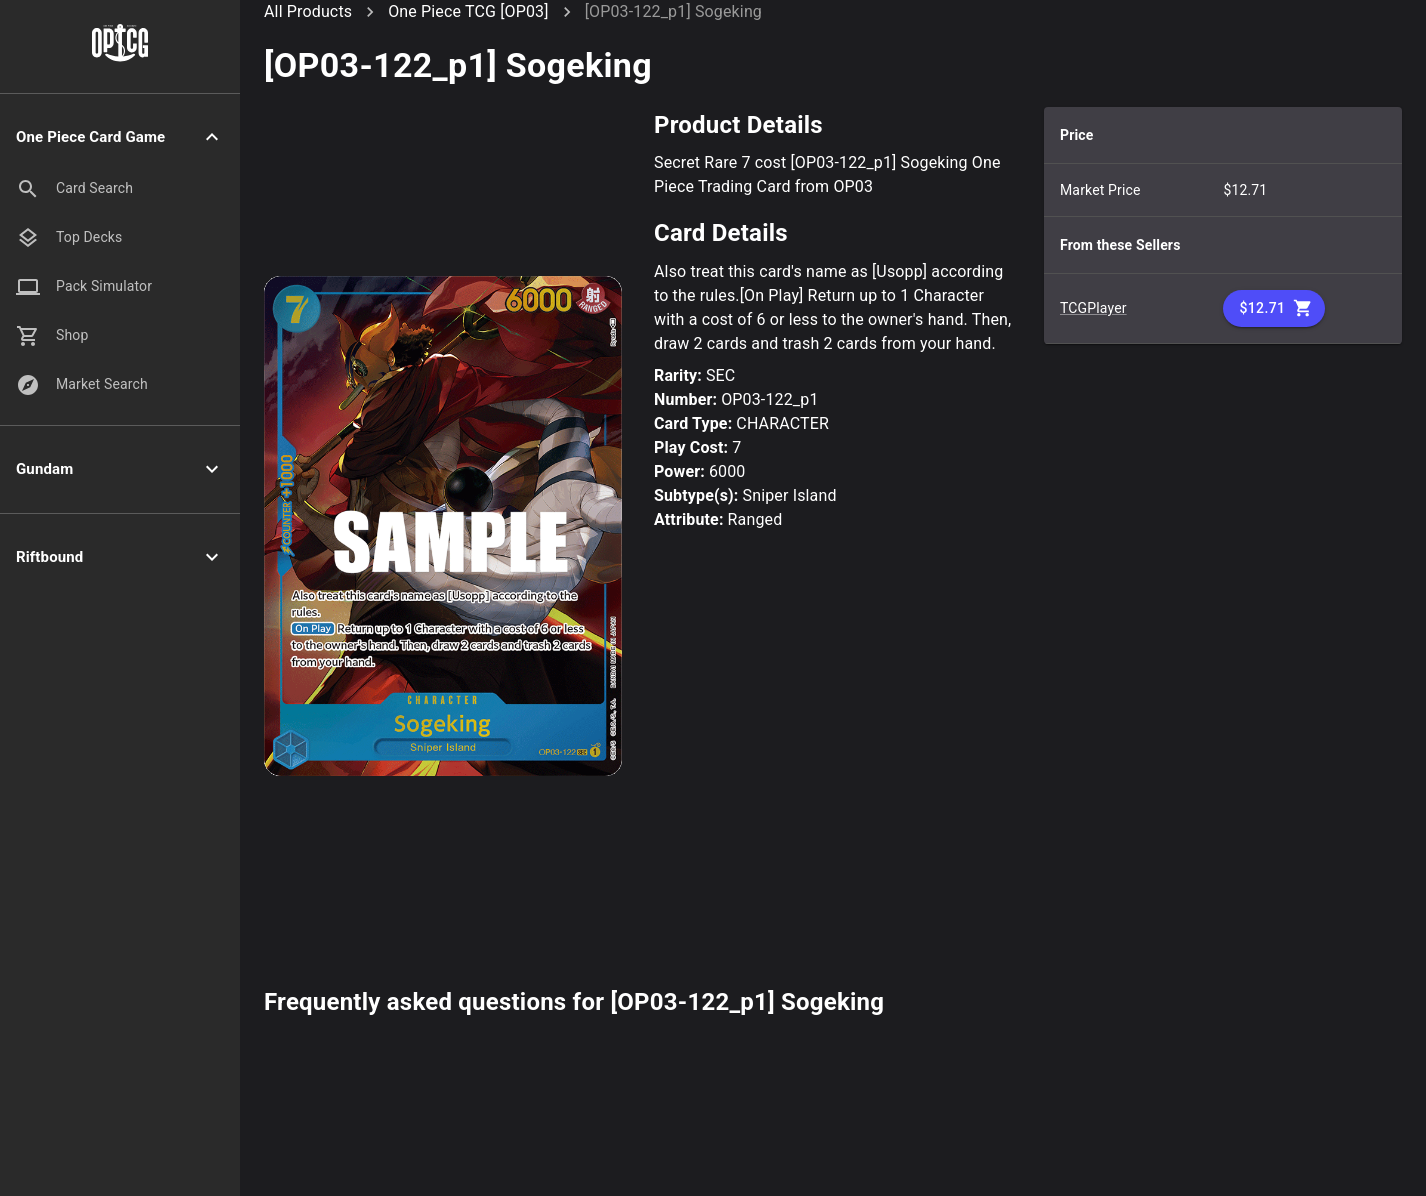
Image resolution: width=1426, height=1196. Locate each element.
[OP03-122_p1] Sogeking (673, 11)
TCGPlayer (1093, 308)
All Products (308, 11)
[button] (120, 137)
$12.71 (1274, 308)
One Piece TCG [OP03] (468, 11)
